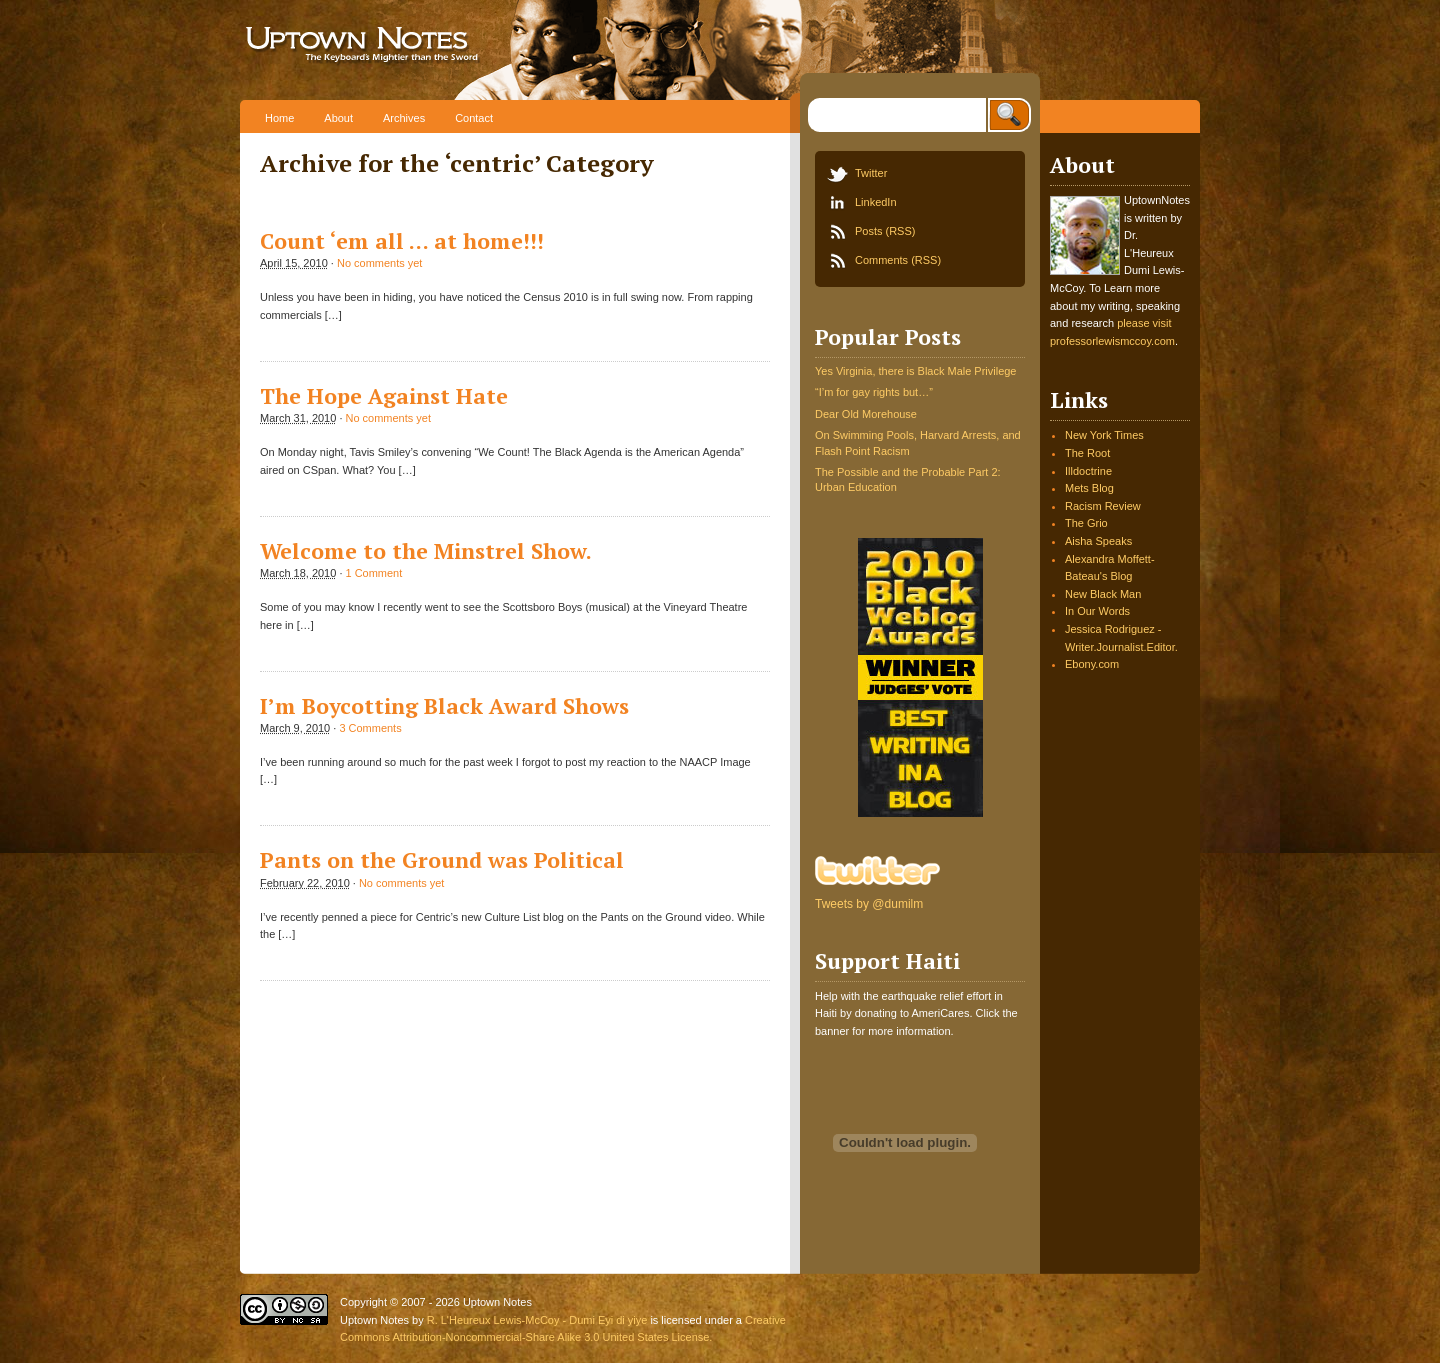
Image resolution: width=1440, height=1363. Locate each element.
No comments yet (379, 263)
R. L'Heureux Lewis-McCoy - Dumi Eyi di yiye (537, 1320)
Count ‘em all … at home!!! (402, 241)
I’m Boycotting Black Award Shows (444, 706)
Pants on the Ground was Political (442, 860)
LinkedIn (876, 202)
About (338, 118)
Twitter (871, 173)
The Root (1087, 453)
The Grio (1086, 523)
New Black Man (1103, 594)
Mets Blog (1089, 488)
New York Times (1104, 435)
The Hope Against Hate (384, 396)
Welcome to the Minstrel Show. (426, 551)
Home (279, 118)
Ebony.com (1092, 664)
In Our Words (1097, 611)
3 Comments (370, 728)
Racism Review (1103, 506)
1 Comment (373, 573)
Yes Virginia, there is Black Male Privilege (915, 371)
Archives (404, 118)
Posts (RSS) (885, 231)
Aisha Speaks (1098, 541)
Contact (474, 118)
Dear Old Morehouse (866, 414)
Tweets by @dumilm (869, 904)
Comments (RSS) (898, 260)
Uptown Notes (427, 50)
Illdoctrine (1088, 471)
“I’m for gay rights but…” (874, 392)
